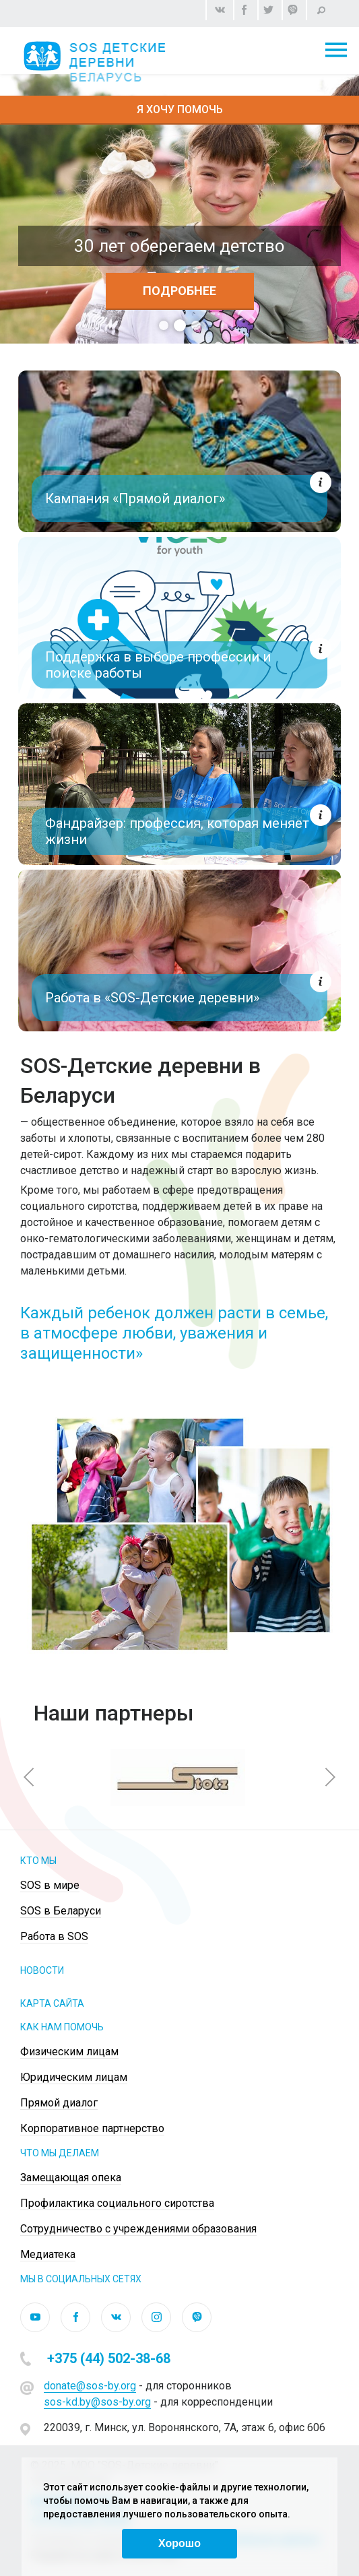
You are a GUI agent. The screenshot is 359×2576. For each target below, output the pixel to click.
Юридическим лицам (73, 2077)
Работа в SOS (54, 1936)
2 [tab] (180, 325)
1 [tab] (163, 325)
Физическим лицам (69, 2051)
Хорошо (179, 2543)
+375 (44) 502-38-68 (108, 2358)
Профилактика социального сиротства (117, 2203)
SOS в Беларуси (60, 1910)
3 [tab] (196, 325)
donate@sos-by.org (90, 2385)
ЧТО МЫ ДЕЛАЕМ (59, 2153)
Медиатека (47, 2254)
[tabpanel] (179, 209)
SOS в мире (49, 1885)
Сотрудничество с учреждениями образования (138, 2228)
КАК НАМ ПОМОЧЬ (62, 2027)
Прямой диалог (59, 2102)
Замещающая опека (70, 2177)
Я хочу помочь (180, 109)
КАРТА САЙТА (52, 2003)
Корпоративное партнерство (92, 2128)
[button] (29, 1777)
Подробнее (179, 291)
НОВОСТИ (42, 1970)
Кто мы (38, 1860)
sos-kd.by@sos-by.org (97, 2401)
